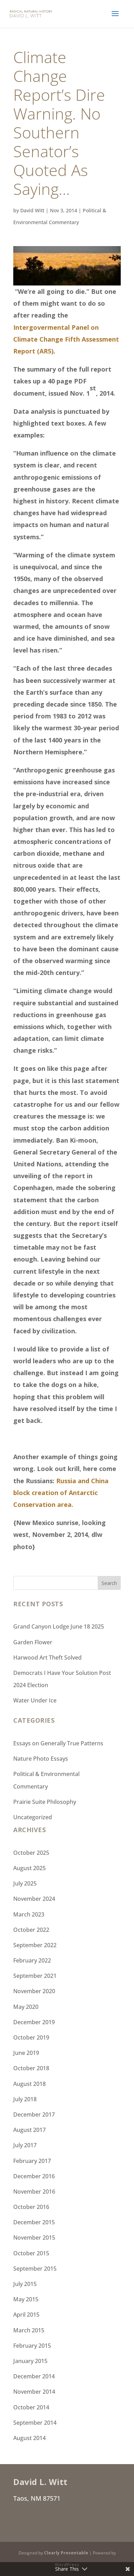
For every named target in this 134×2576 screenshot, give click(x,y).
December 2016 (34, 2176)
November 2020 (34, 1991)
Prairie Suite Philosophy (44, 1802)
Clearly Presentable (66, 2553)
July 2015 (25, 2284)
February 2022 (32, 1960)
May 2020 (25, 2007)
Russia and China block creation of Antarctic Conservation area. (61, 1493)
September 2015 (35, 2268)
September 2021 (35, 1976)
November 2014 (34, 2391)
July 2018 (25, 2099)
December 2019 (34, 2022)
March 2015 (28, 2330)
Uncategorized (32, 1817)
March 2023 (28, 1914)
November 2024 (34, 1899)
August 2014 (29, 2438)
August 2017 (29, 2130)
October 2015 (31, 2253)
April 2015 (26, 2314)
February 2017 (32, 2161)
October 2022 (31, 1930)
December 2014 (34, 2376)
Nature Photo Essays (40, 1758)
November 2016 (34, 2191)
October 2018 (31, 2068)
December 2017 (34, 2114)
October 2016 (31, 2207)
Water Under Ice (35, 1700)
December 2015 (34, 2222)
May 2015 (25, 2299)
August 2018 (29, 2084)
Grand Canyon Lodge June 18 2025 (58, 1626)
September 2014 (35, 2422)
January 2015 (30, 2361)
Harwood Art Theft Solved (47, 1657)
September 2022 (35, 1945)
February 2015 (32, 2345)
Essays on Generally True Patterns (58, 1743)
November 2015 (34, 2237)
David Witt (32, 210)
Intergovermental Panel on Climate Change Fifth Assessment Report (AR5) (66, 339)
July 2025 (25, 1883)
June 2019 (26, 2053)
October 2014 (31, 2407)
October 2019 (31, 2037)
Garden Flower (32, 1642)
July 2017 (25, 2145)
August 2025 (29, 1868)
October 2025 (31, 1853)
